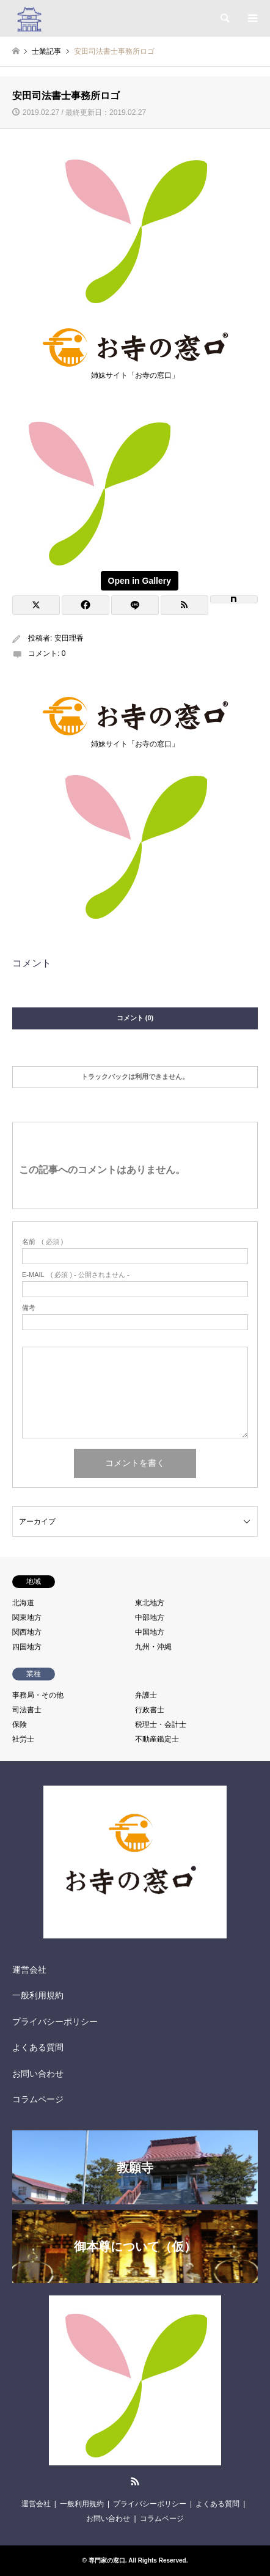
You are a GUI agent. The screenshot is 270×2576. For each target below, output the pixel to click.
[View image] (98, 570)
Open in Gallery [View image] (139, 581)
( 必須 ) (42, 1241)
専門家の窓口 (107, 2560)
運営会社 (29, 1969)
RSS (135, 2481)
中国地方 (149, 1632)
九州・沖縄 (153, 1647)
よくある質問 (38, 2047)
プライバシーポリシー (55, 2021)
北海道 (23, 1603)
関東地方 (27, 1617)
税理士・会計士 (160, 1724)
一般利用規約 (38, 1995)
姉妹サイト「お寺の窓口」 (135, 372)
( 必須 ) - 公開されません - (76, 1274)
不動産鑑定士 (157, 1739)
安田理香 (69, 638)
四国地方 (27, 1647)
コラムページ (38, 2099)
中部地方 (149, 1617)
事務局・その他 (38, 1695)
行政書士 (149, 1710)
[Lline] (135, 605)
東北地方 (149, 1603)
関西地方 (27, 1632)
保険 (19, 1724)
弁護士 (146, 1695)
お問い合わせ (38, 2073)
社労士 (23, 1739)
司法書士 (27, 1710)
